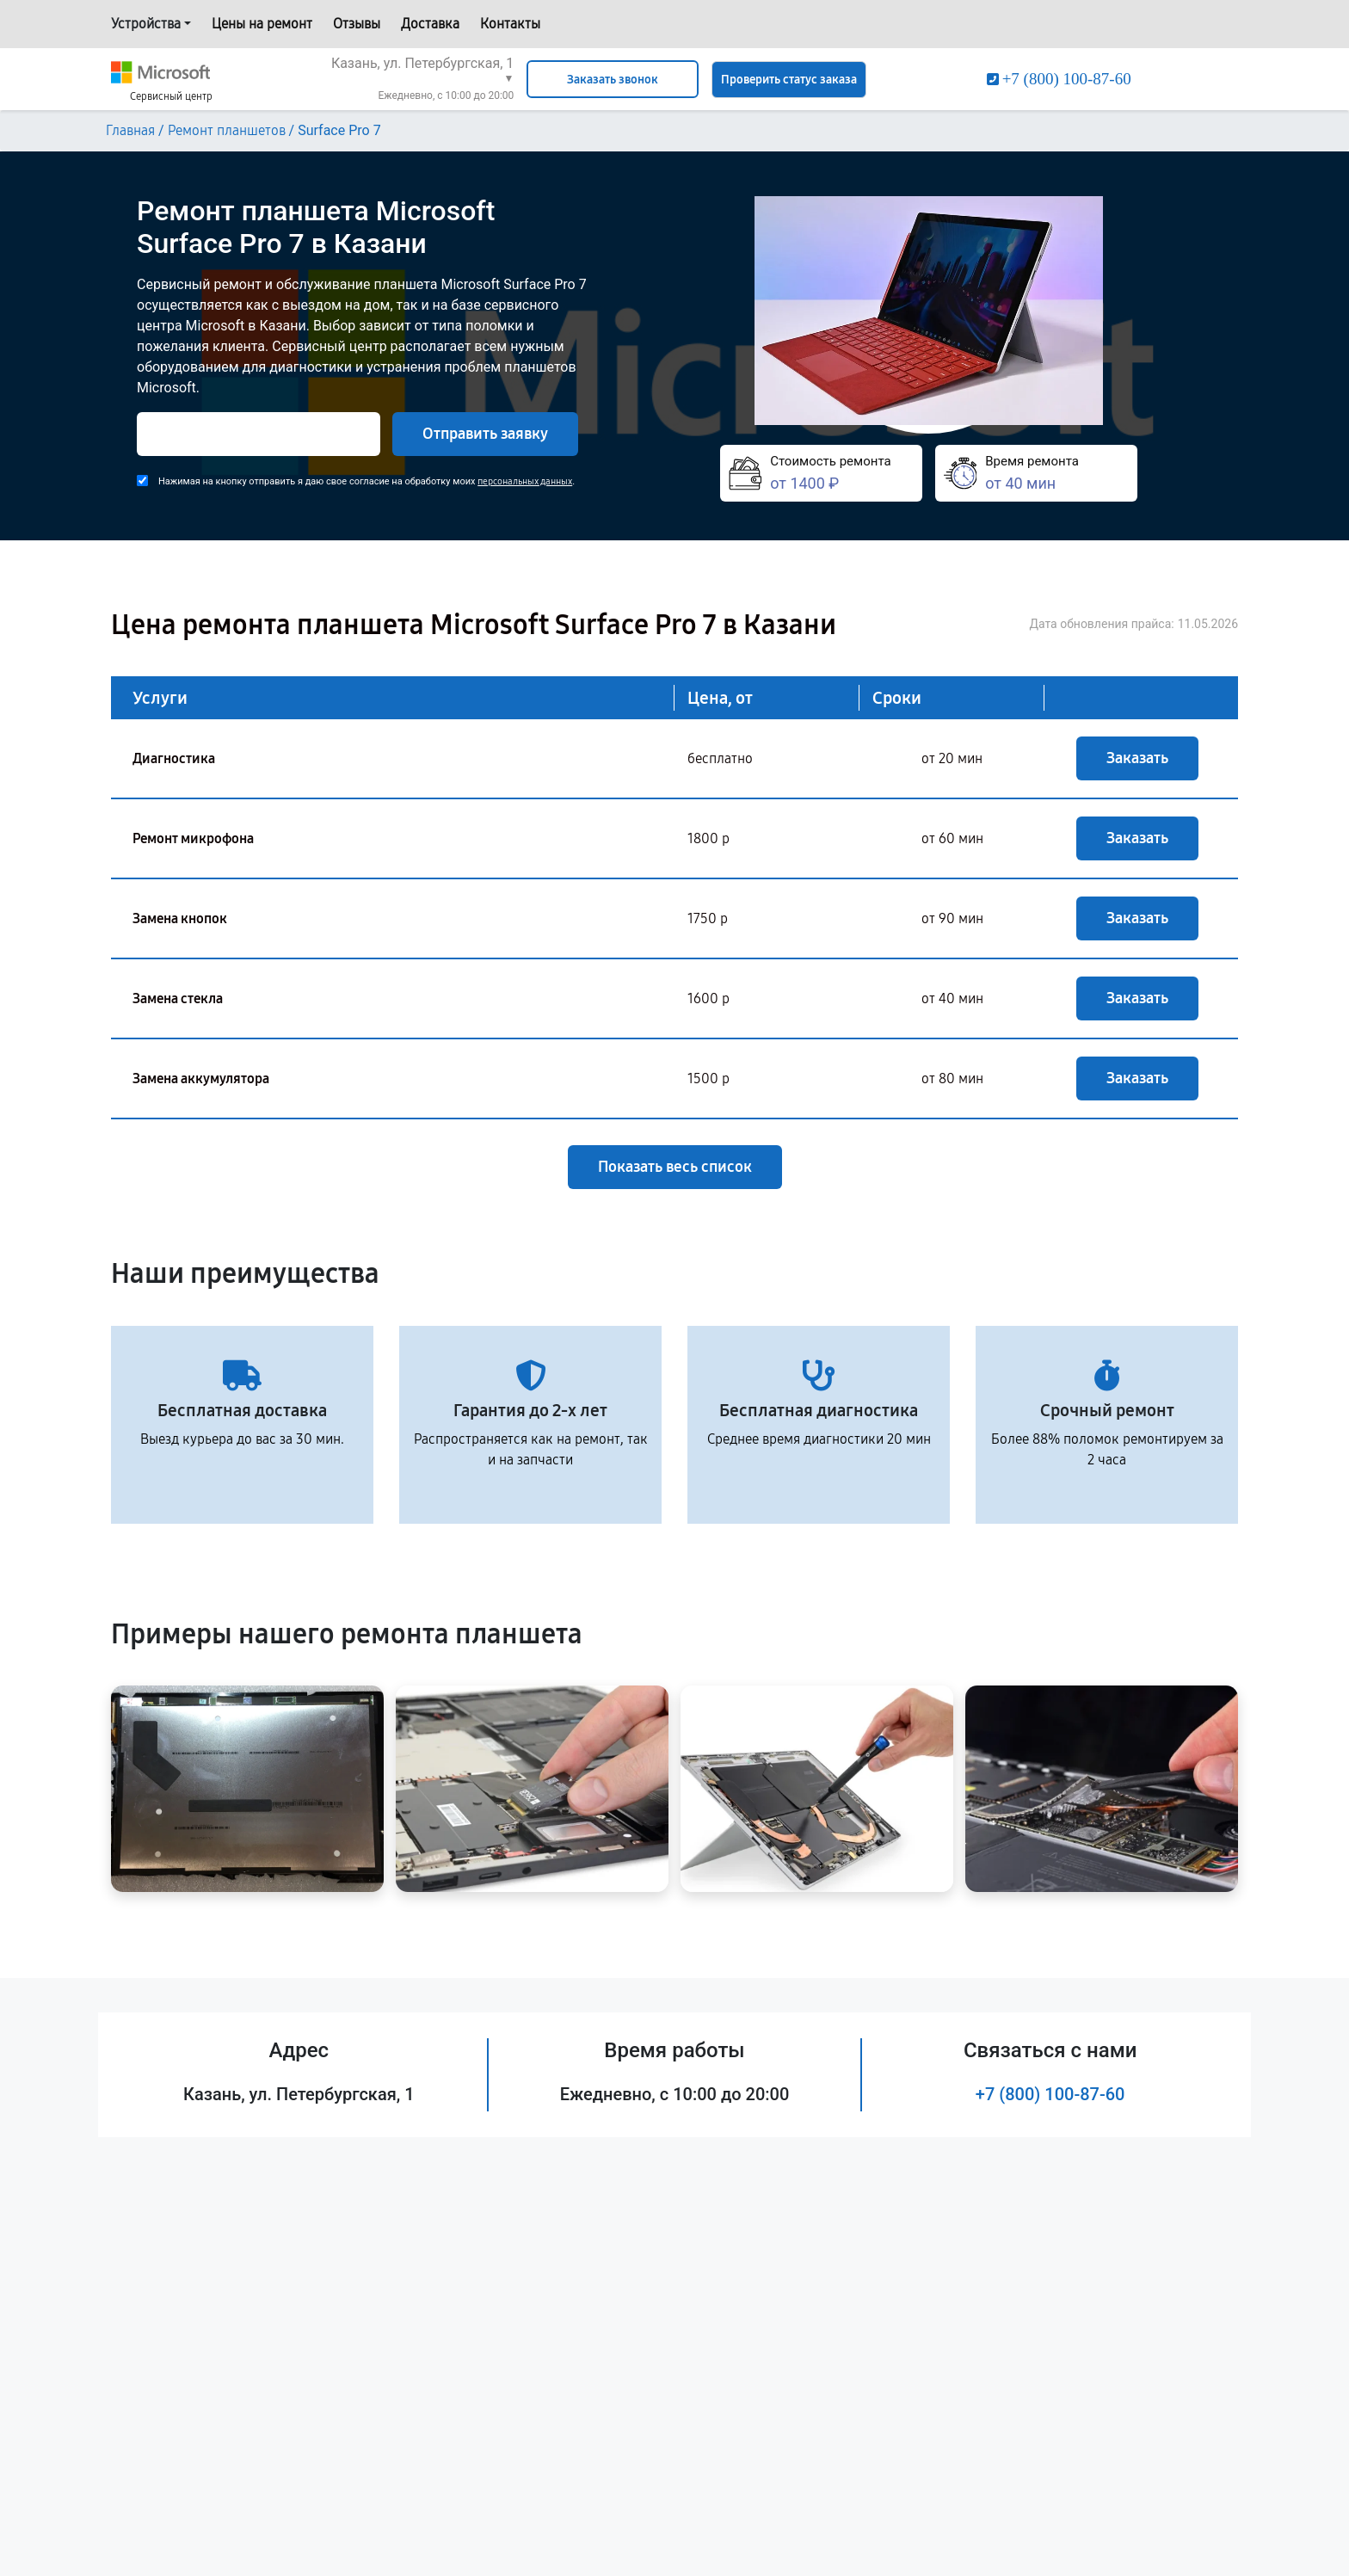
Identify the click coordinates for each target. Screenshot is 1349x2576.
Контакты (510, 23)
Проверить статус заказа (789, 79)
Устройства (146, 23)
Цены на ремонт (262, 23)
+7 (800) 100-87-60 (1050, 2094)
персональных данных (524, 481)
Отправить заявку (485, 433)
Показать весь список (675, 1166)
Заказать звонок (612, 79)
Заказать (1137, 758)
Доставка (430, 23)
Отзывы (356, 23)
